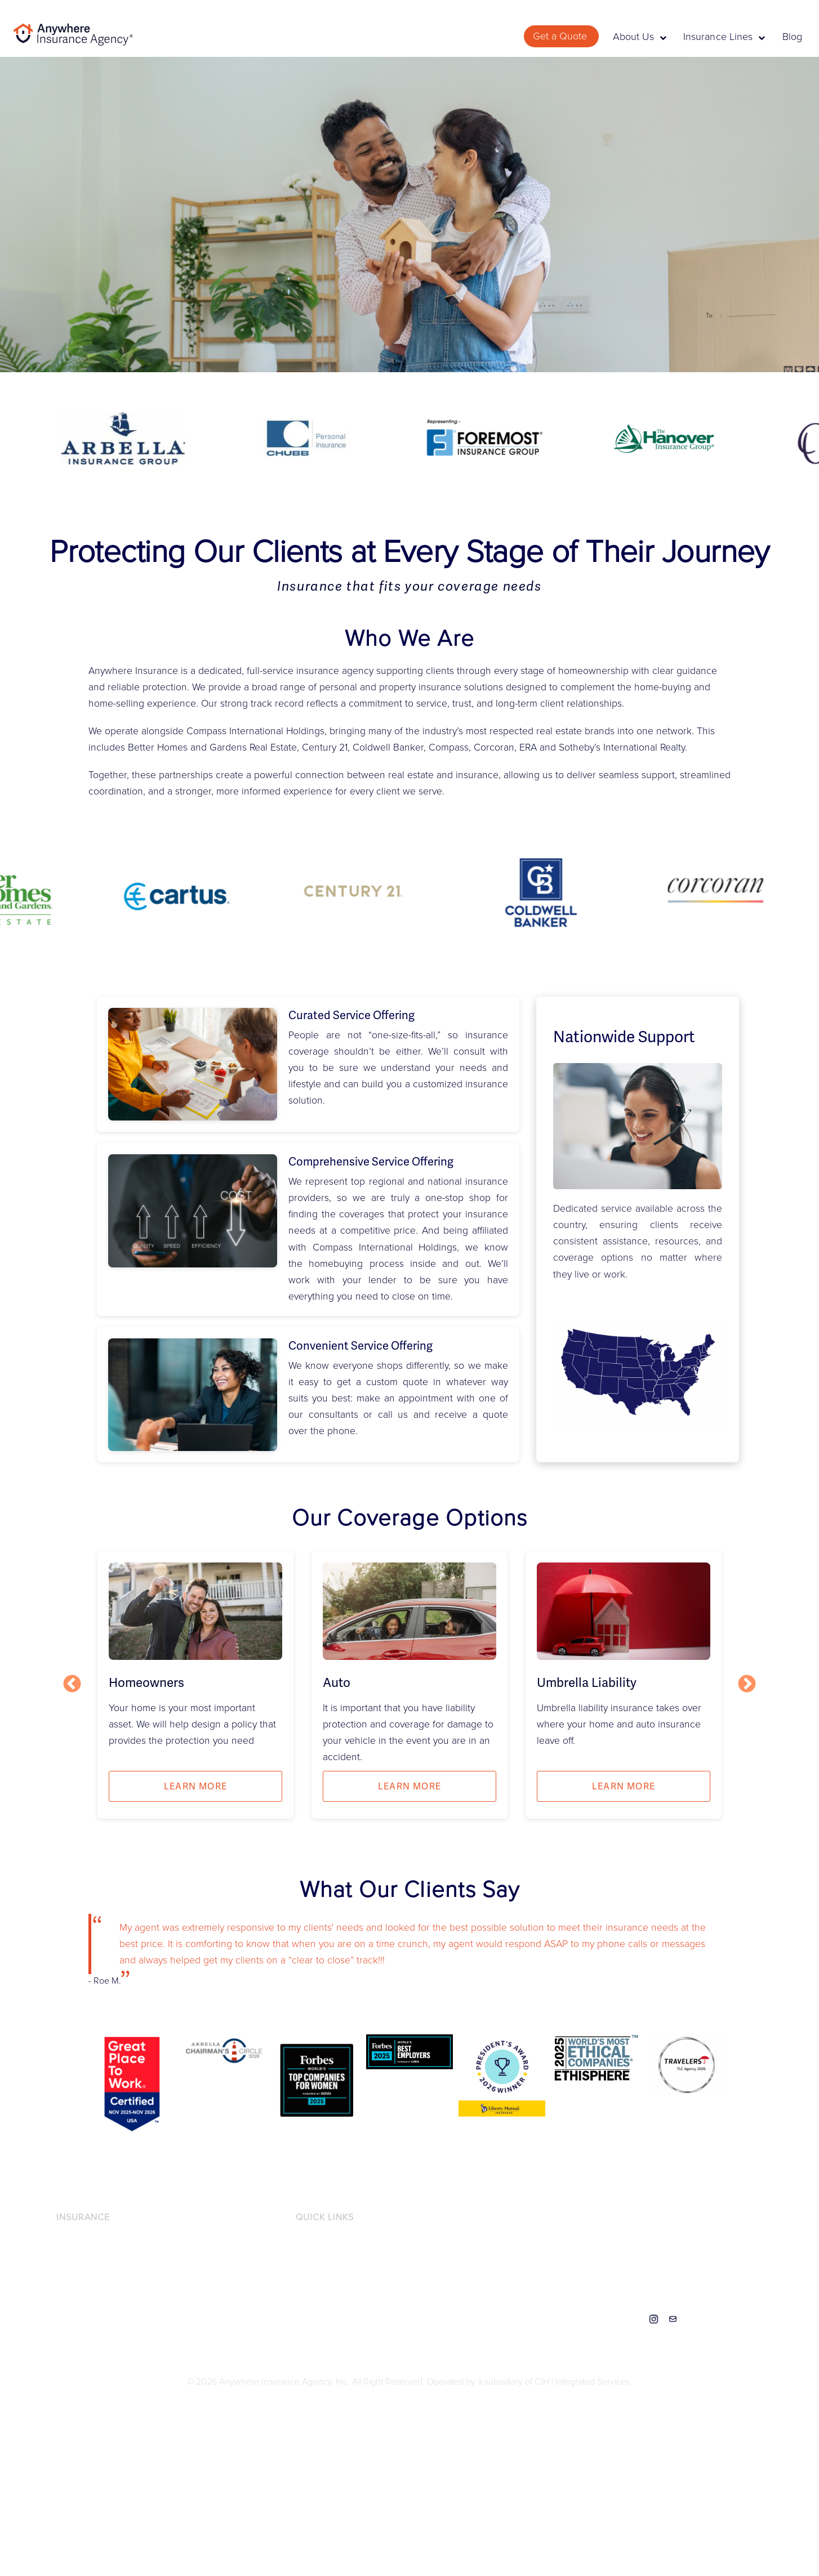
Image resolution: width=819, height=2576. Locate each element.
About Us (639, 36)
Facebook (615, 2319)
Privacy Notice (323, 2242)
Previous (72, 1685)
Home (68, 2280)
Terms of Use (321, 2299)
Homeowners (146, 1683)
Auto (336, 1683)
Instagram (654, 2319)
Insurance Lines (724, 36)
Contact (673, 2319)
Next (747, 1685)
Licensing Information (337, 2280)
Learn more (195, 1786)
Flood (67, 2261)
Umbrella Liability (586, 1683)
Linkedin (634, 2319)
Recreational (80, 2318)
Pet (62, 2299)
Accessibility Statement (339, 2261)
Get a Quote (561, 36)
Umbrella (73, 2337)
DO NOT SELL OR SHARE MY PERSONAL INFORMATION (406, 2318)
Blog (792, 36)
